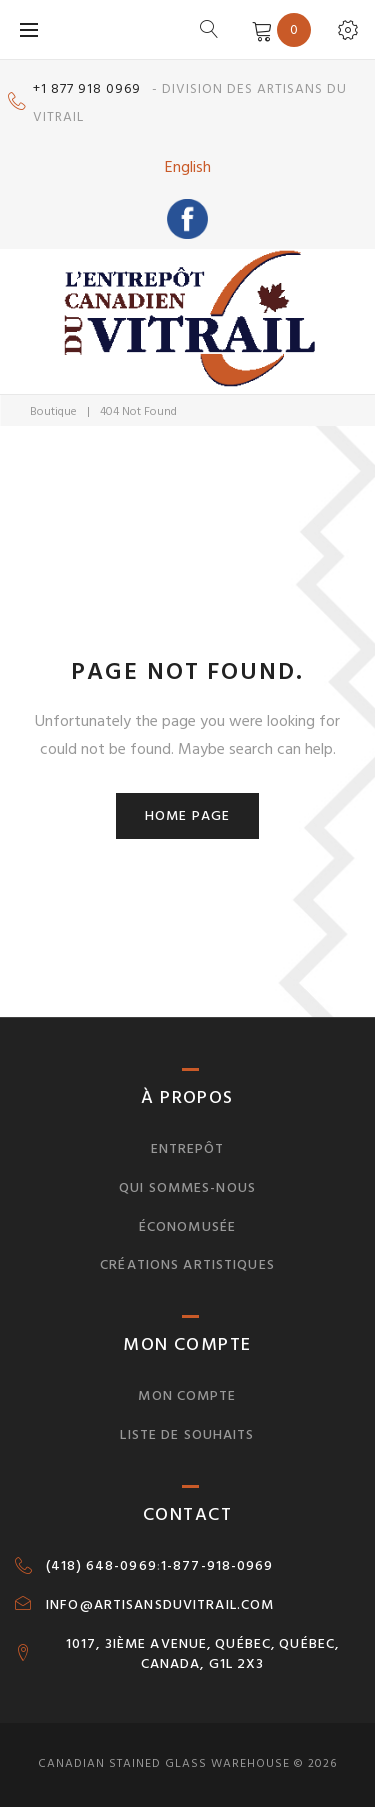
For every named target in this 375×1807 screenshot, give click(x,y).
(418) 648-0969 (101, 1566)
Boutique (53, 411)
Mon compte (187, 1395)
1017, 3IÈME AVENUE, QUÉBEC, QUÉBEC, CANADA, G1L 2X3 (202, 1654)
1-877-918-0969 (217, 1566)
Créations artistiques (187, 1264)
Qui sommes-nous (187, 1187)
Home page (187, 815)
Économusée (187, 1226)
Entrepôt (188, 1148)
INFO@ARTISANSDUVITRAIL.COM (160, 1605)
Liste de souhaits (187, 1434)
